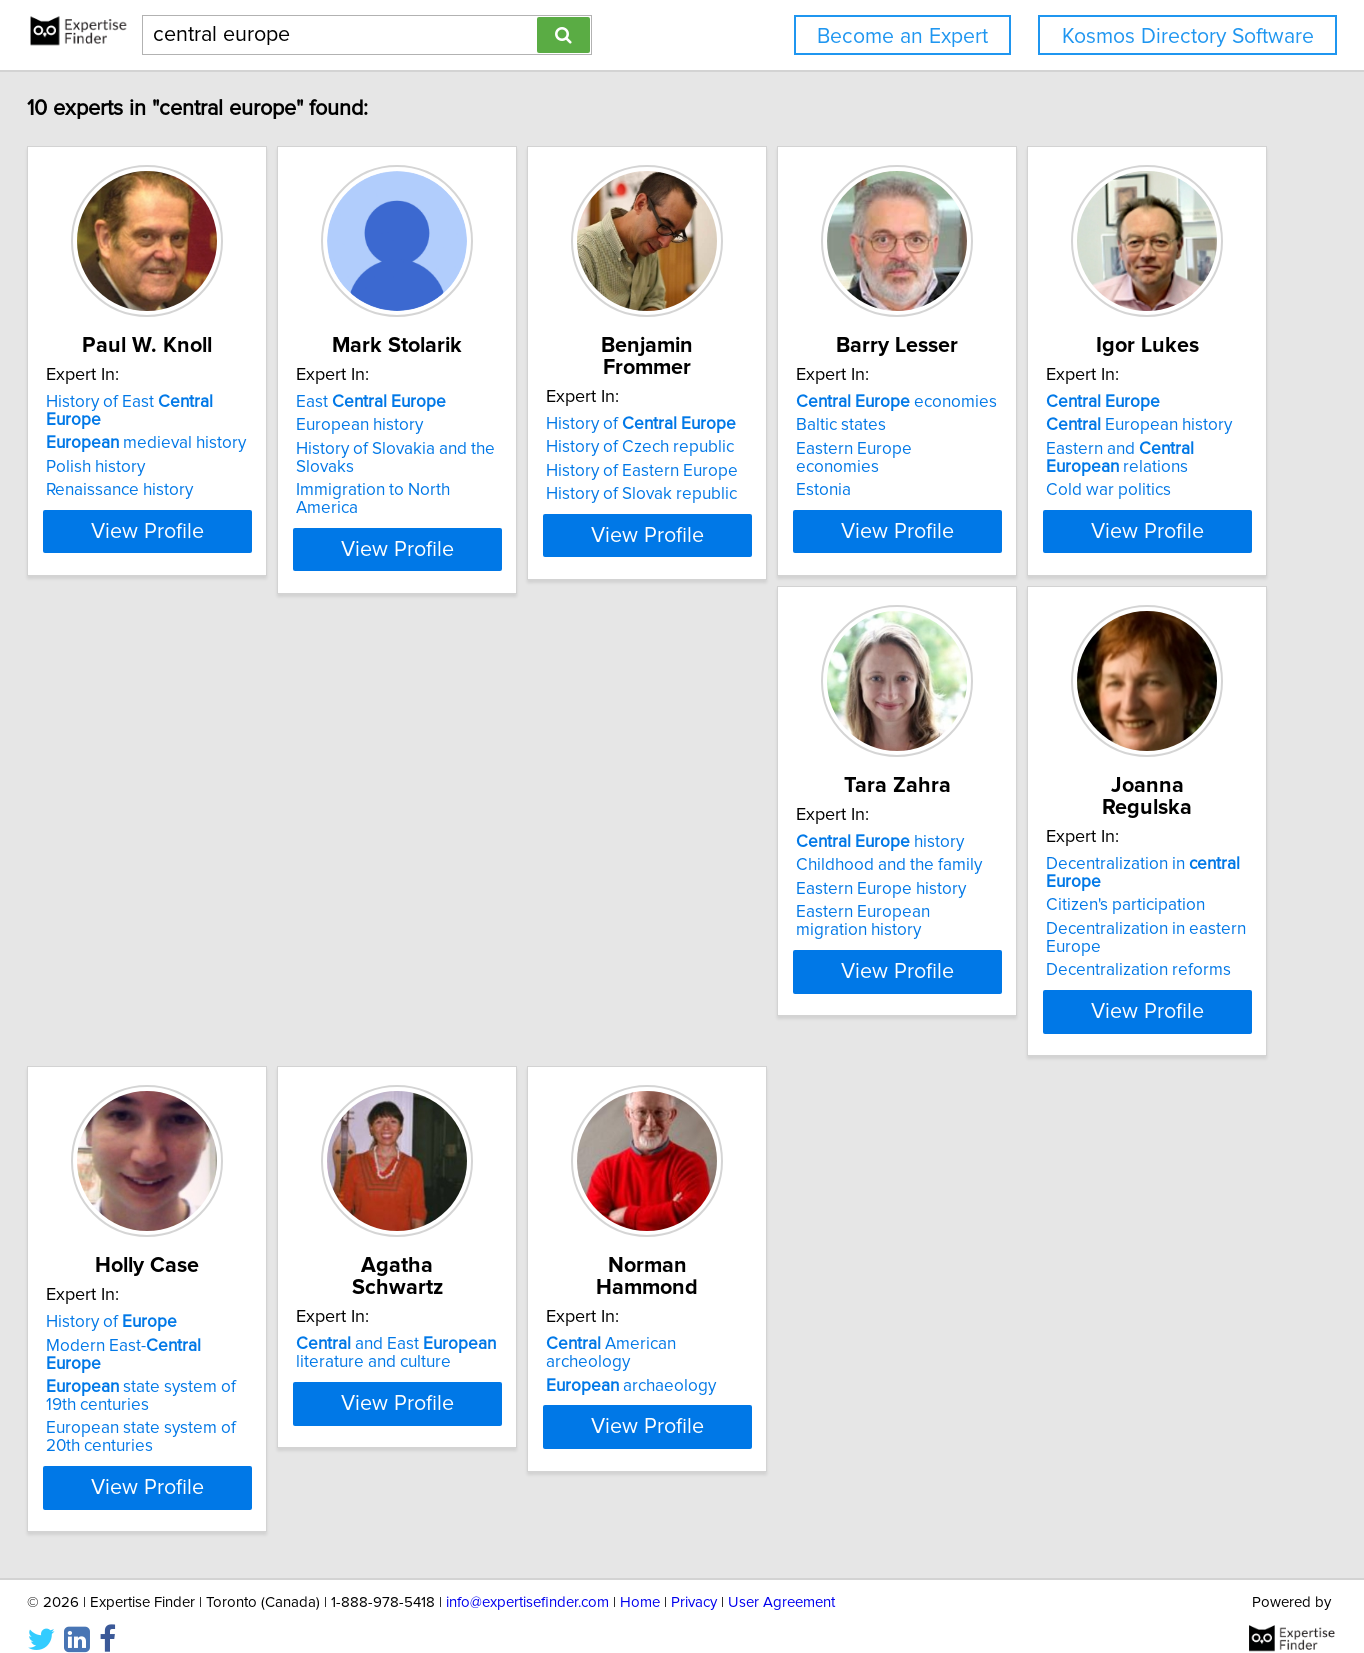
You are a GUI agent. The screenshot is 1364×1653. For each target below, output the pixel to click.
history (485, 860)
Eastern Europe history (486, 907)
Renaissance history (174, 472)
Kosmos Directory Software (1188, 36)
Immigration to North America (511, 490)
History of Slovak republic (796, 472)
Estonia (1028, 472)
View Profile (227, 549)
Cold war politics (163, 948)
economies (1101, 402)
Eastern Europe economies (1102, 449)
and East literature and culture (201, 1327)
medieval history (201, 425)
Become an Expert (902, 36)
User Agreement (781, 1580)
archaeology (486, 1341)
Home (640, 1580)
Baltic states (1046, 425)
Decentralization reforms (793, 966)
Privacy (694, 1580)
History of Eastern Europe (797, 449)
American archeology (510, 1318)
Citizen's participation (780, 901)
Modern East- (1108, 883)
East (476, 402)
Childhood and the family (494, 883)
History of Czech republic (795, 425)
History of (796, 402)
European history (464, 425)
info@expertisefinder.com (527, 1580)
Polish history (150, 449)
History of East (214, 402)
